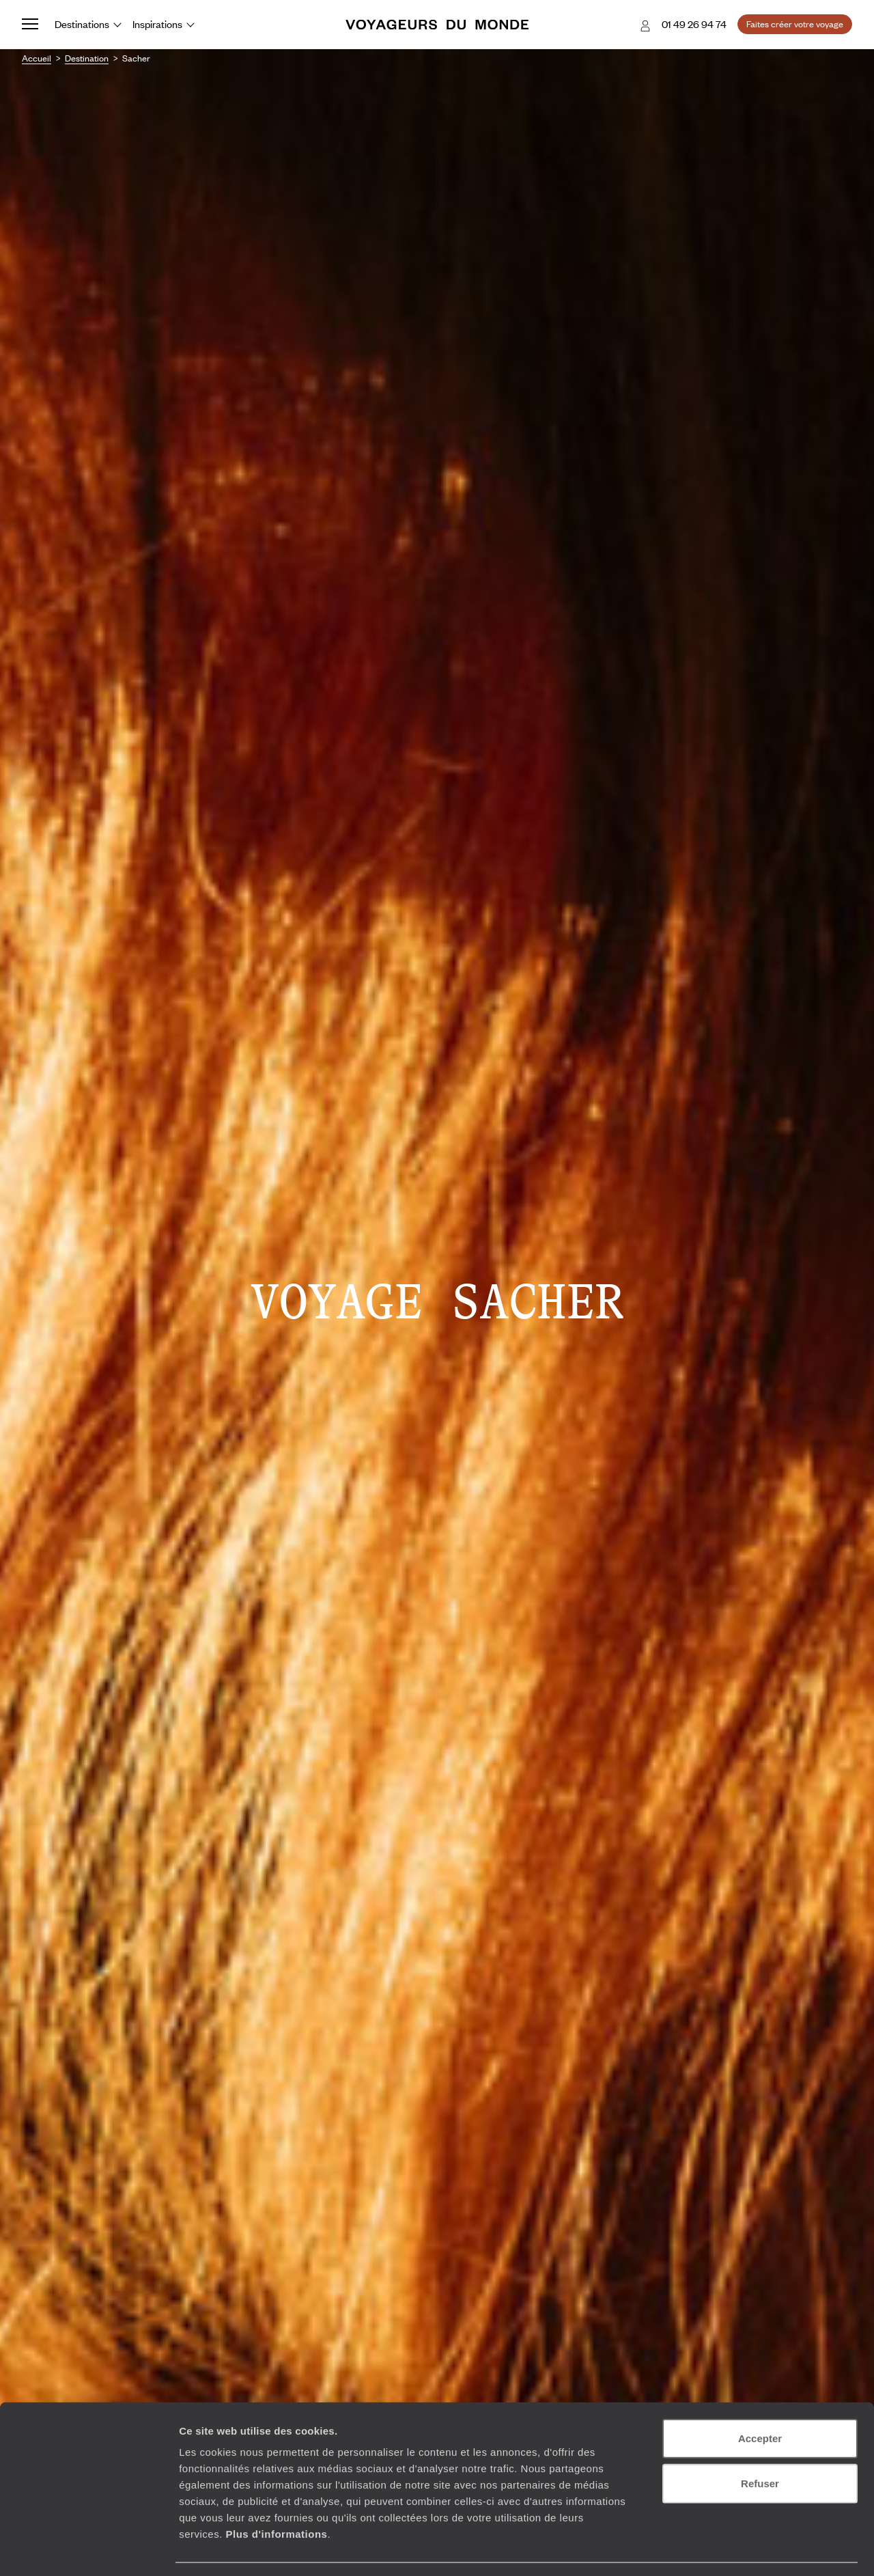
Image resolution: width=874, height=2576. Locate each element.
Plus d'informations (276, 2493)
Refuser (760, 2443)
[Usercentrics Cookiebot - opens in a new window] (88, 2549)
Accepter (760, 2398)
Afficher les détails (752, 2549)
